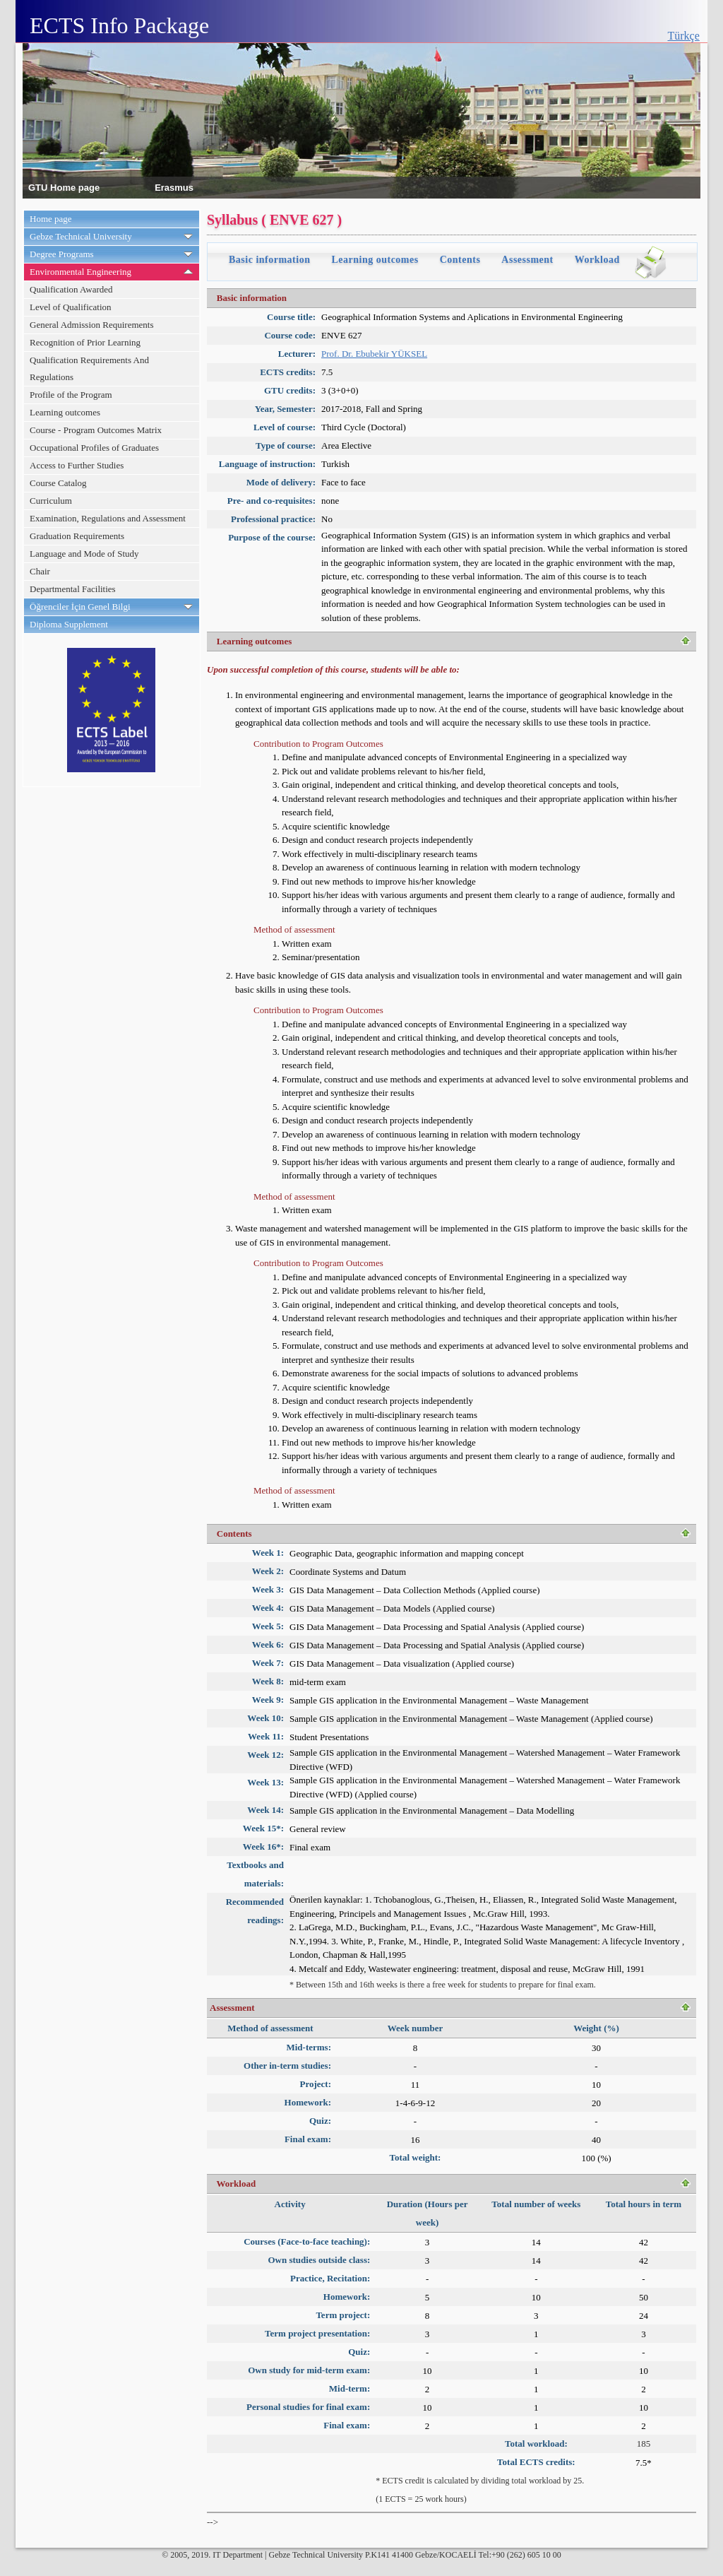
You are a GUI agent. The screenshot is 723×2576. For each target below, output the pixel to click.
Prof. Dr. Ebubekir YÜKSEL (374, 353)
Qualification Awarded (71, 289)
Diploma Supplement (69, 624)
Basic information (269, 259)
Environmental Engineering (80, 271)
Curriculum (51, 500)
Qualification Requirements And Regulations (89, 368)
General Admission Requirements (91, 324)
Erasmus (174, 186)
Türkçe (684, 36)
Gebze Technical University (81, 236)
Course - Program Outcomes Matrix (96, 430)
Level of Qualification (71, 307)
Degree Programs (62, 254)
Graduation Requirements (77, 536)
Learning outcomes (65, 412)
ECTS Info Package (119, 25)
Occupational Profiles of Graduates (94, 447)
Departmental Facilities (73, 589)
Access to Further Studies (77, 465)
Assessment (527, 259)
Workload (597, 259)
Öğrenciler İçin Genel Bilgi (80, 606)
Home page (51, 218)
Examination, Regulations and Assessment (108, 518)
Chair (40, 571)
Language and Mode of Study (84, 553)
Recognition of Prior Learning (85, 342)
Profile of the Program (71, 394)
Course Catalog (58, 483)
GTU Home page (64, 186)
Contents (460, 259)
